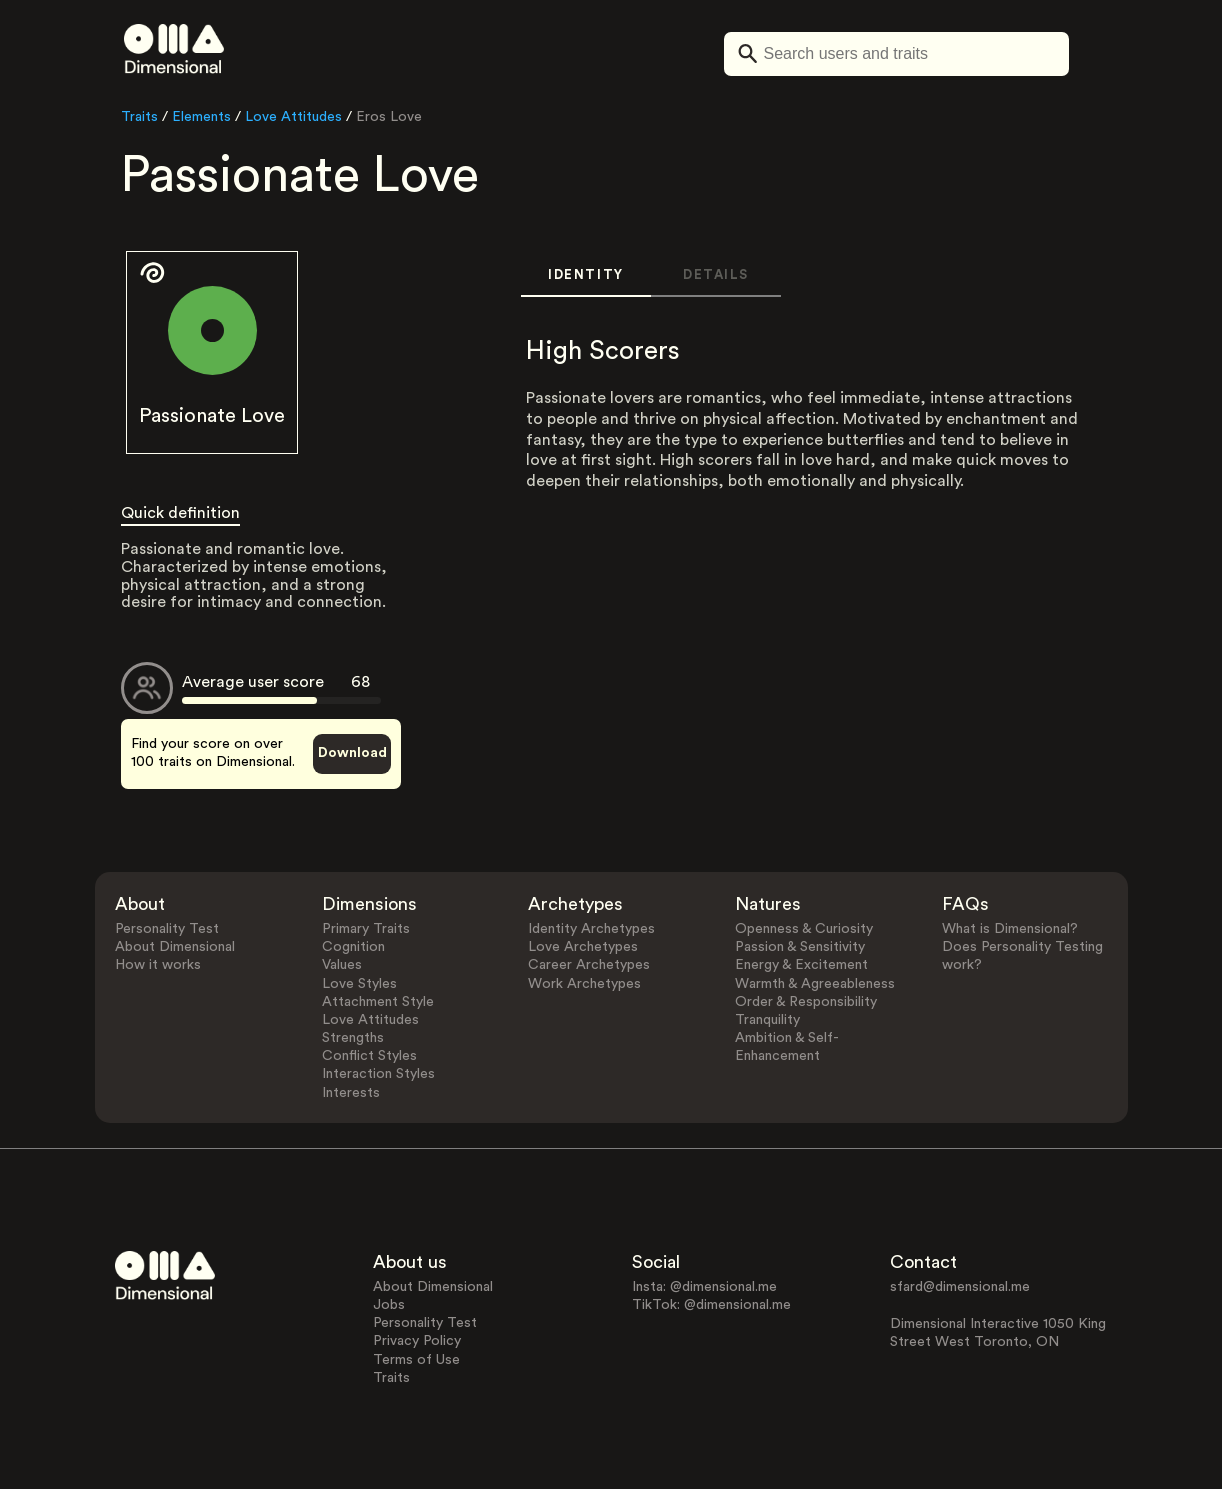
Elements (201, 117)
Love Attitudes (293, 117)
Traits (139, 117)
